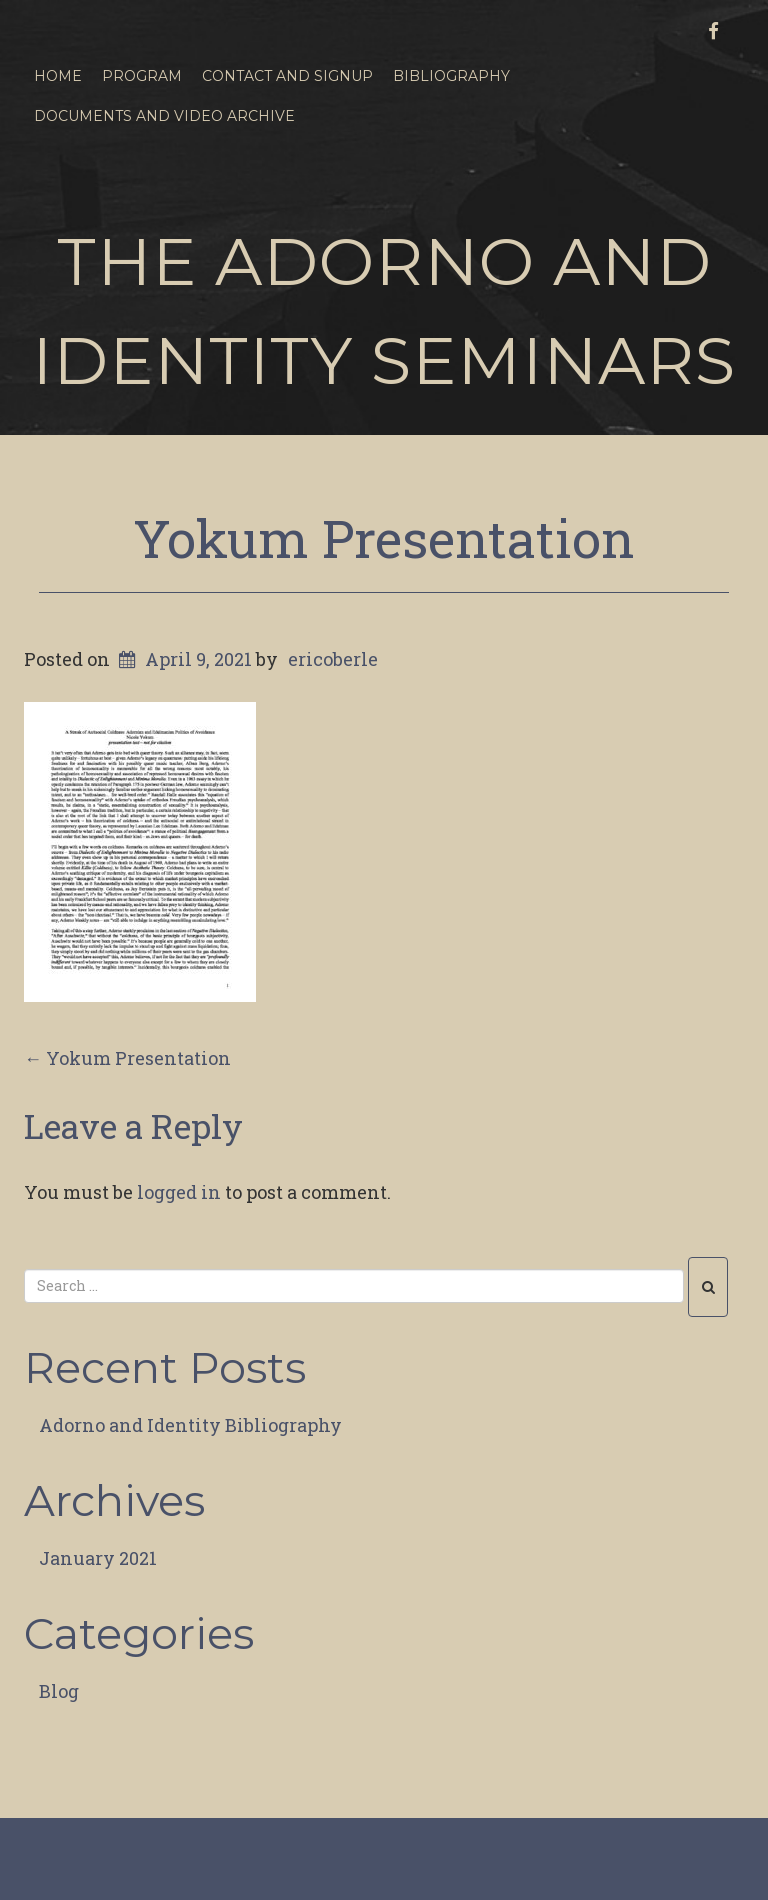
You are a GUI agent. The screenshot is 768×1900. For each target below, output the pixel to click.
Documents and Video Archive (164, 116)
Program (142, 76)
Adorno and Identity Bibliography (190, 1425)
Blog (59, 1691)
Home (58, 76)
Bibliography (451, 76)
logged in (179, 1192)
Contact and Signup (287, 76)
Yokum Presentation (384, 538)
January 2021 (98, 1558)
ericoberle (333, 659)
